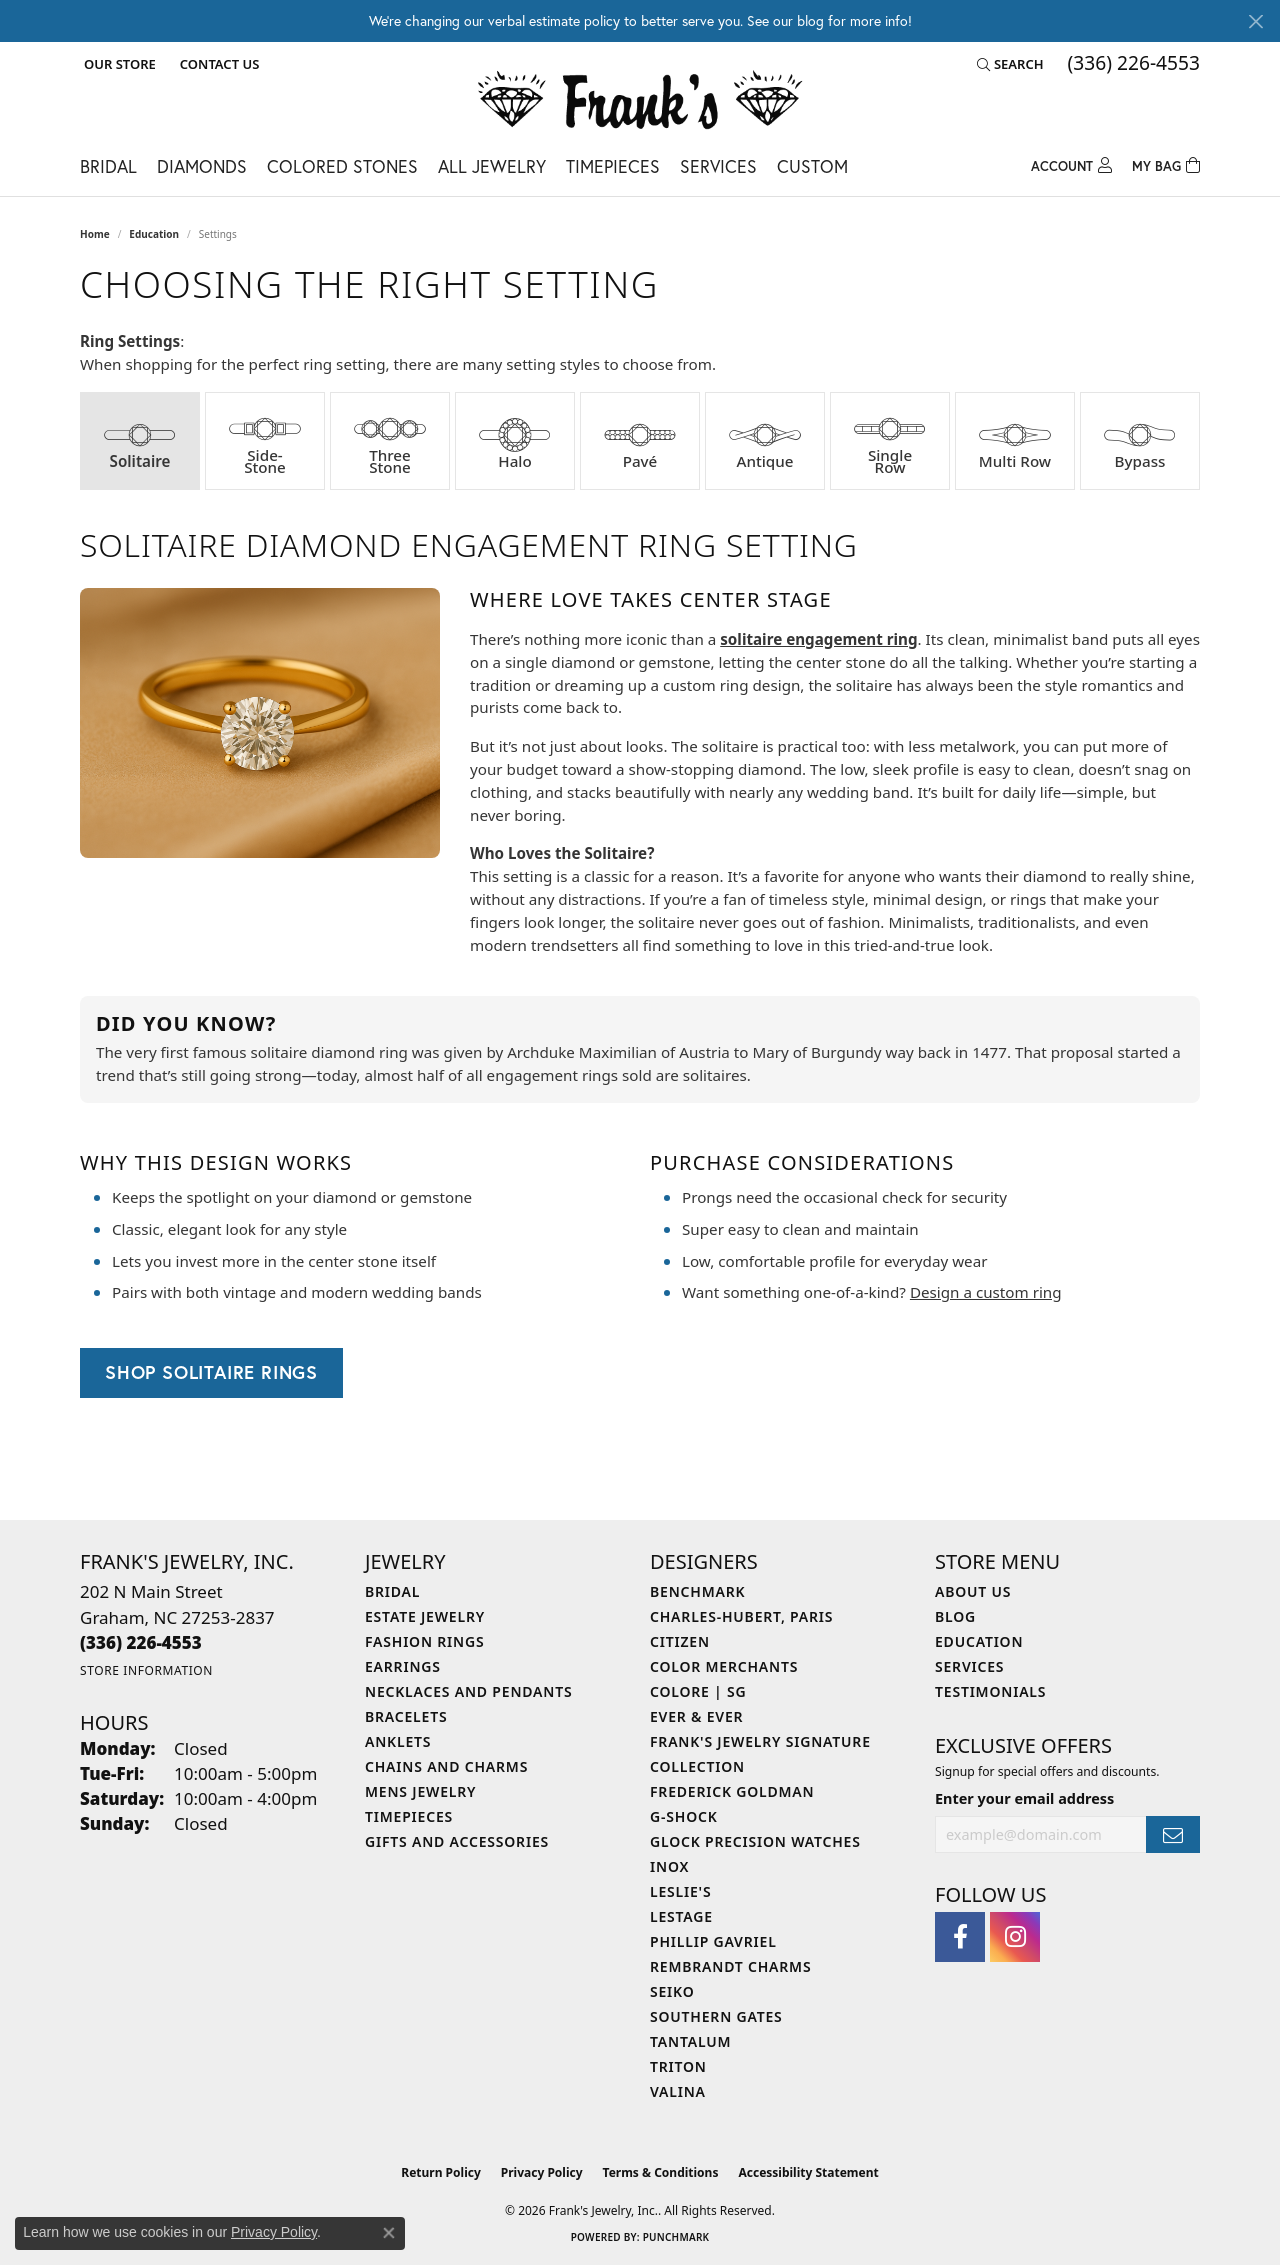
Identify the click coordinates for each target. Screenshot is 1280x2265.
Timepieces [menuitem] (409, 1816)
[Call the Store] (141, 1642)
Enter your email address (1024, 1798)
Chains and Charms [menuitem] (446, 1766)
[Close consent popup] (389, 2233)
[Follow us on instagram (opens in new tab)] (1015, 1937)
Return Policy (441, 2172)
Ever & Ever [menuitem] (696, 1716)
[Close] (1255, 21)
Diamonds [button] (202, 166)
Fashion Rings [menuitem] (424, 1641)
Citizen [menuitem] (680, 1641)
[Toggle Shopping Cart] (1166, 163)
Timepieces (613, 166)
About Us (973, 1591)
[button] (118, 64)
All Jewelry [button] (492, 166)
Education (154, 234)
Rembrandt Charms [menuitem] (730, 1966)
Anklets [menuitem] (398, 1741)
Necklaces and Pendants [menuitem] (468, 1691)
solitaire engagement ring (818, 639)
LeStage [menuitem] (681, 1916)
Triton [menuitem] (678, 2066)
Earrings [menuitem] (403, 1666)
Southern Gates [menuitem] (716, 2016)
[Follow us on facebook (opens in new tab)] (960, 1937)
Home (95, 234)
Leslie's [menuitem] (680, 1891)
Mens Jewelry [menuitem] (420, 1791)
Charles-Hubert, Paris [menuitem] (741, 1616)
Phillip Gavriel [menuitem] (713, 1941)
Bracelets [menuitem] (406, 1716)
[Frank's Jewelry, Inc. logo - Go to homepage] (640, 102)
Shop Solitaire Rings (211, 1372)
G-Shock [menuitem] (684, 1816)
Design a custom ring (986, 1292)
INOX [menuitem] (669, 1866)
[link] (217, 64)
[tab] (140, 441)
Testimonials (990, 1691)
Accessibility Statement (808, 2172)
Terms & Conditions (661, 2172)
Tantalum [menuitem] (690, 2041)
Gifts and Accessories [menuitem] (457, 1841)
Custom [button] (812, 166)
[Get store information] (146, 1670)
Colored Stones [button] (342, 166)
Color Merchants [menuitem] (724, 1666)
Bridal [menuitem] (392, 1591)
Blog (955, 1616)
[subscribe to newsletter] (1173, 1834)
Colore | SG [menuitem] (698, 1691)
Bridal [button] (108, 166)
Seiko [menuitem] (672, 1991)
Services (969, 1666)
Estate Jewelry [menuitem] (425, 1616)
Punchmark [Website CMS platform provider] (676, 2237)
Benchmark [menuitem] (697, 1591)
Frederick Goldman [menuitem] (732, 1791)
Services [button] (718, 166)
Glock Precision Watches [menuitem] (755, 1841)
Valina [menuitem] (678, 2091)
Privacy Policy (542, 2172)
